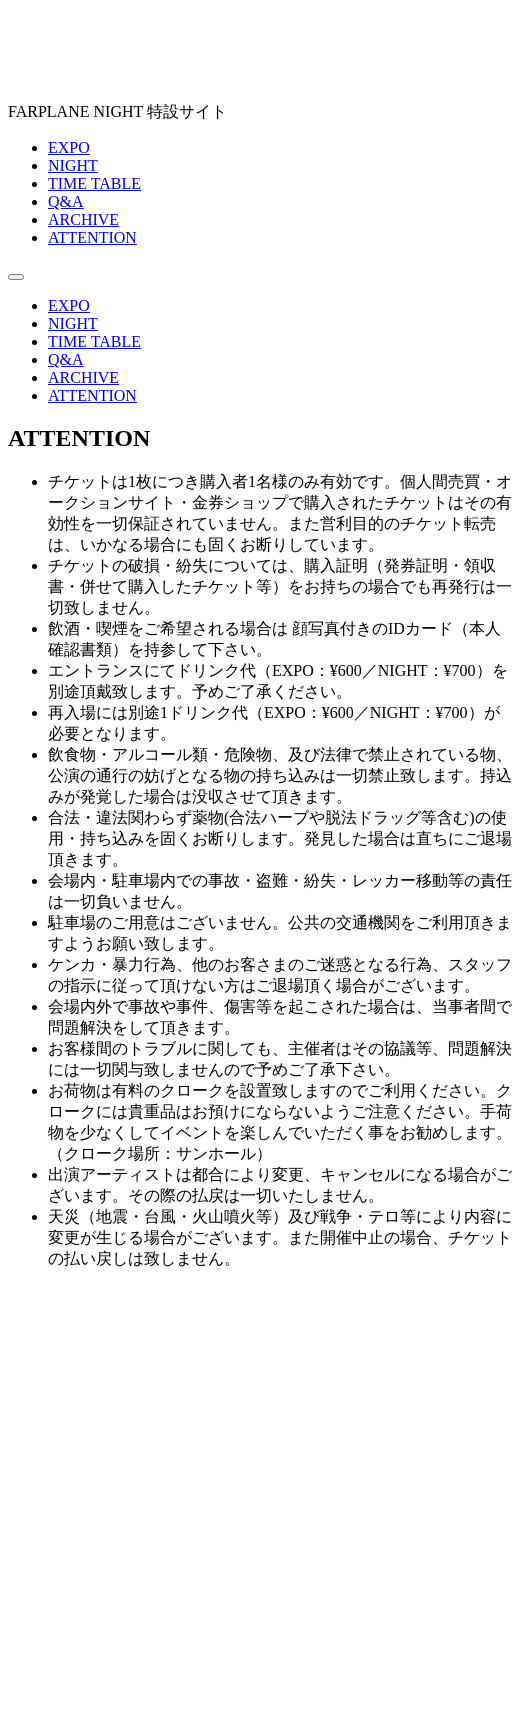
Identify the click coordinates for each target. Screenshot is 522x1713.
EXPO (69, 147)
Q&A (66, 201)
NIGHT (73, 165)
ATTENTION (92, 237)
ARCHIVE (83, 219)
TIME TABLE (94, 183)
